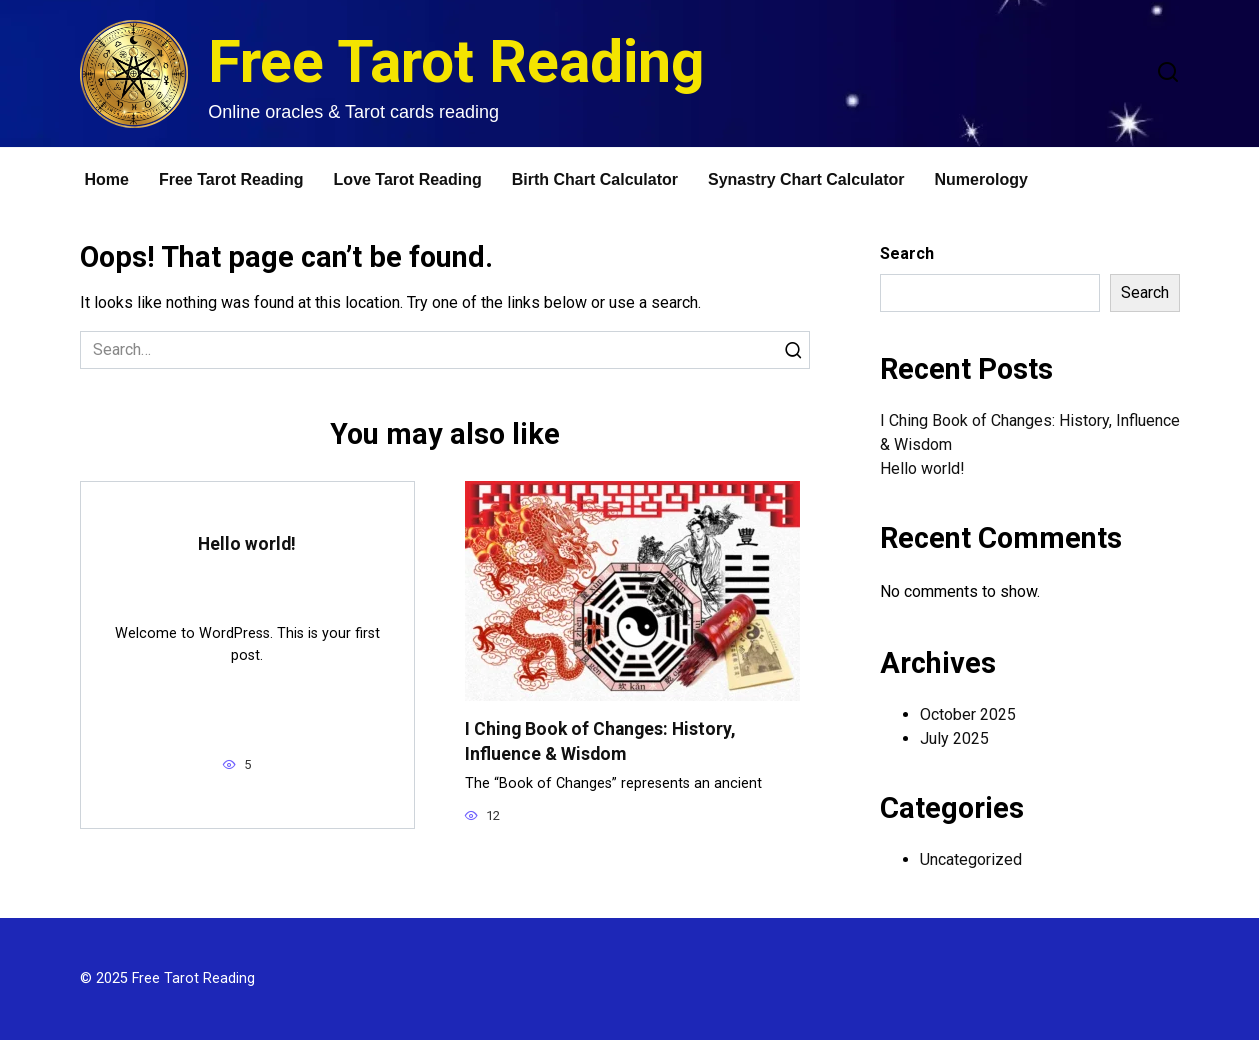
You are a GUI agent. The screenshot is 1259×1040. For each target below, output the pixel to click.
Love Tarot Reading (408, 179)
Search (907, 253)
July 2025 (954, 738)
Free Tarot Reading (456, 61)
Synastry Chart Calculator (806, 179)
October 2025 (968, 714)
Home (107, 179)
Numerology (981, 179)
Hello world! (247, 544)
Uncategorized (971, 859)
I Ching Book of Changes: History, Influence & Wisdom (600, 741)
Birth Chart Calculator (595, 179)
